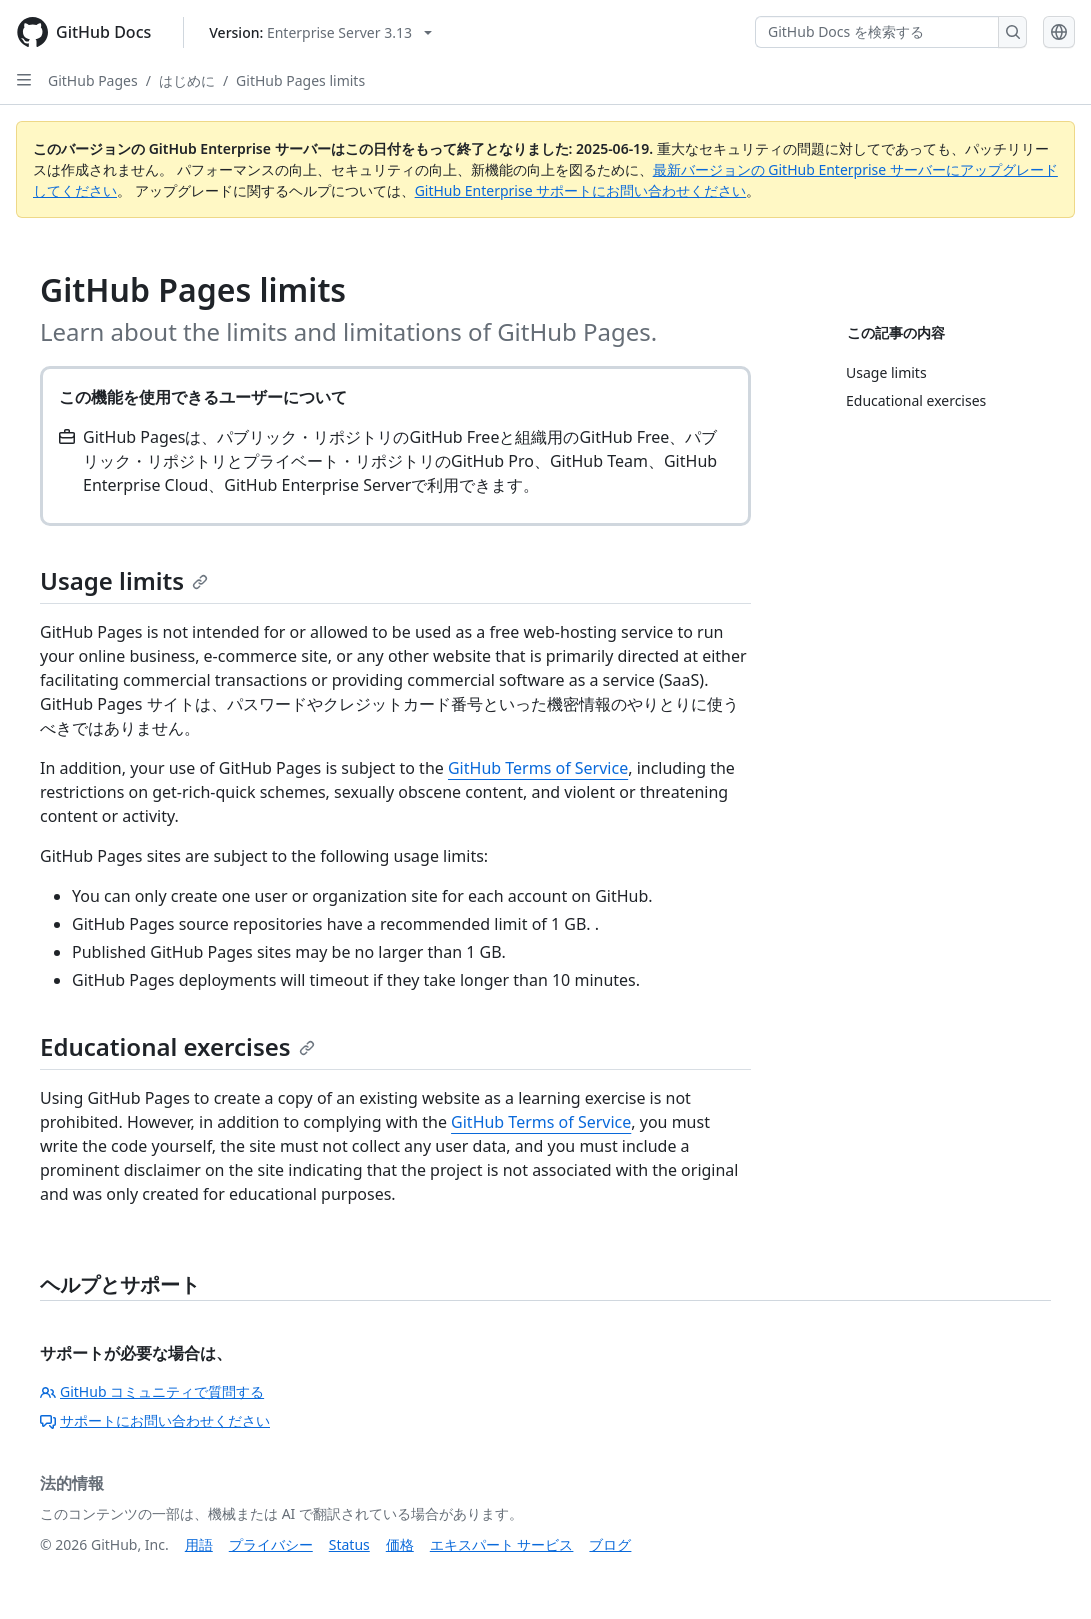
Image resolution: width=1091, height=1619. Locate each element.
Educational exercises (177, 1046)
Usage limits (124, 580)
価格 (400, 1544)
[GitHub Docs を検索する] (877, 32)
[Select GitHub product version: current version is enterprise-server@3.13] (320, 32)
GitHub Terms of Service (538, 768)
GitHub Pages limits (300, 80)
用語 (199, 1544)
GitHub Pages (93, 80)
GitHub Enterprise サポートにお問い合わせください (581, 190)
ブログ (610, 1544)
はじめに (187, 80)
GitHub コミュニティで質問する (152, 1391)
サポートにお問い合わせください (155, 1420)
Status (349, 1544)
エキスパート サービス (502, 1544)
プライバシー (271, 1544)
